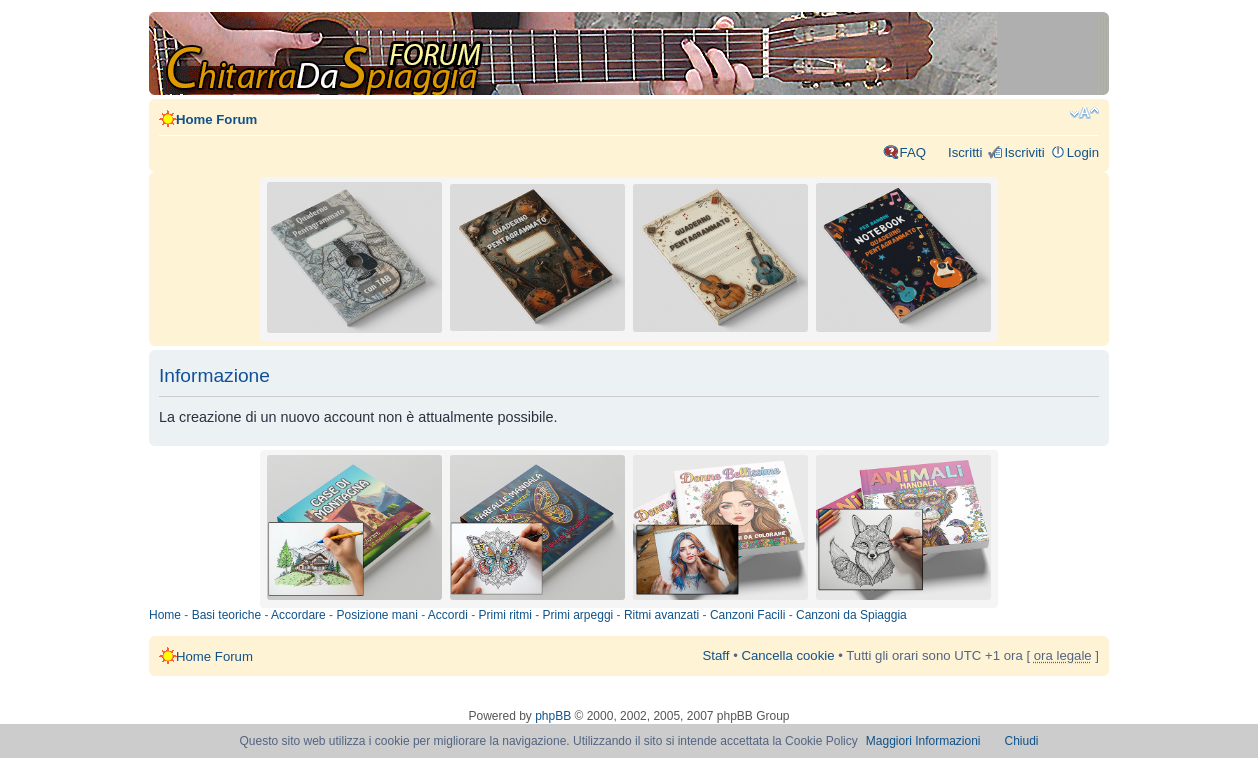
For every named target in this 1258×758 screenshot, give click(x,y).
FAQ (913, 152)
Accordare (298, 615)
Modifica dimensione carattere (1084, 113)
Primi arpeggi (578, 615)
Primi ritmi (505, 615)
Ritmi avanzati (661, 615)
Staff (716, 655)
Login (1083, 152)
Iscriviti (1024, 152)
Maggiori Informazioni (923, 741)
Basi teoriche (226, 615)
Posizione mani (376, 615)
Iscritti (965, 152)
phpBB (553, 716)
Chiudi (1022, 741)
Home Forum (216, 119)
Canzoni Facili (747, 615)
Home (165, 615)
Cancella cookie (787, 655)
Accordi (448, 615)
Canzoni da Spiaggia (851, 615)
